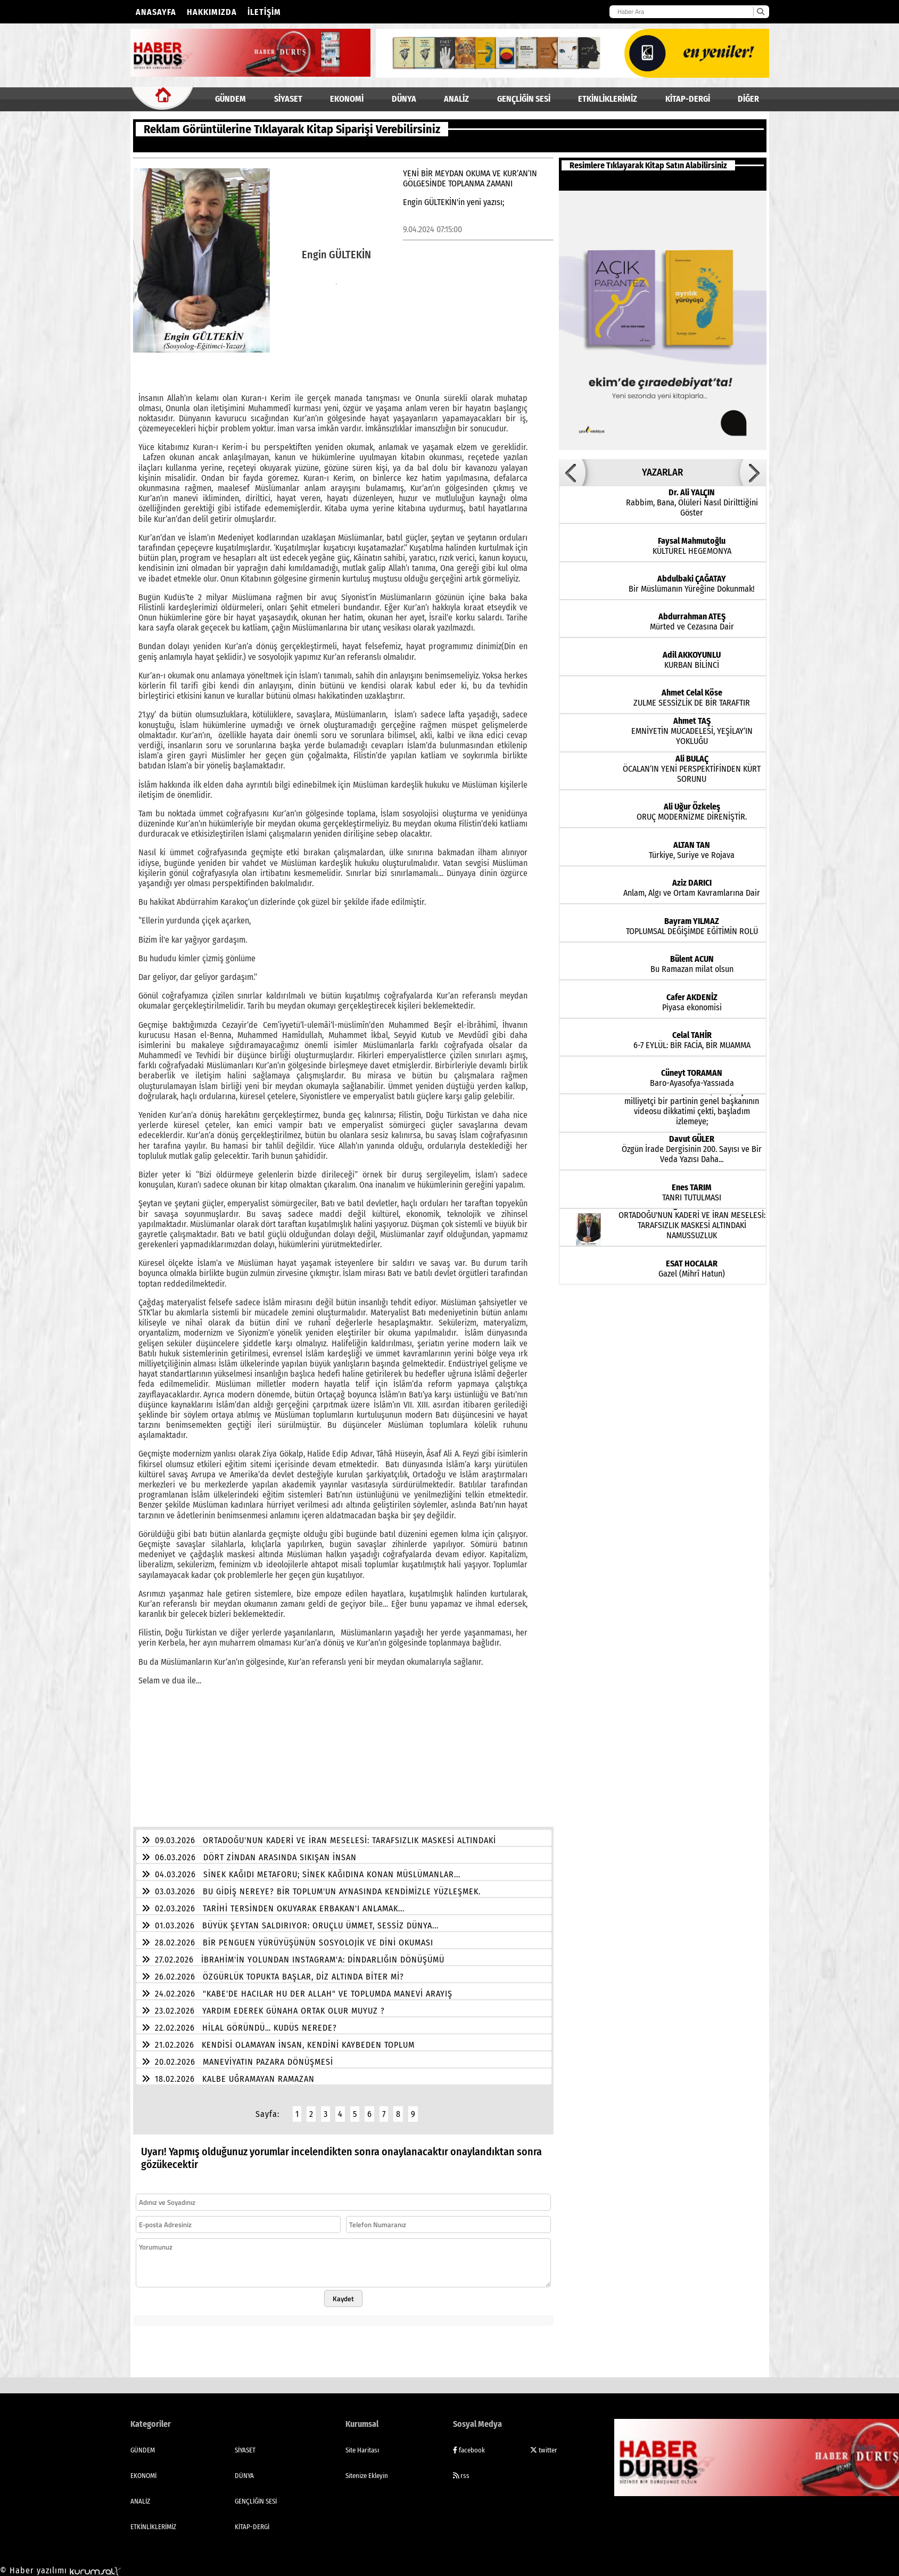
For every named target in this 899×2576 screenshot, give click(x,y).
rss (461, 2469)
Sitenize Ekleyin (366, 2469)
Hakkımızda (212, 12)
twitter (543, 2444)
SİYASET (288, 99)
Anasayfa (156, 12)
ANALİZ (456, 99)
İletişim (264, 12)
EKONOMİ (347, 99)
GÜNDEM (230, 99)
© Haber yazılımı (60, 2564)
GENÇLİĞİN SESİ (523, 99)
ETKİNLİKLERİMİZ (607, 99)
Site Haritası (362, 2444)
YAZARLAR (662, 472)
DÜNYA (404, 99)
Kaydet (343, 2292)
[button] (572, 472)
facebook (469, 2444)
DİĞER (748, 99)
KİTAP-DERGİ (687, 99)
